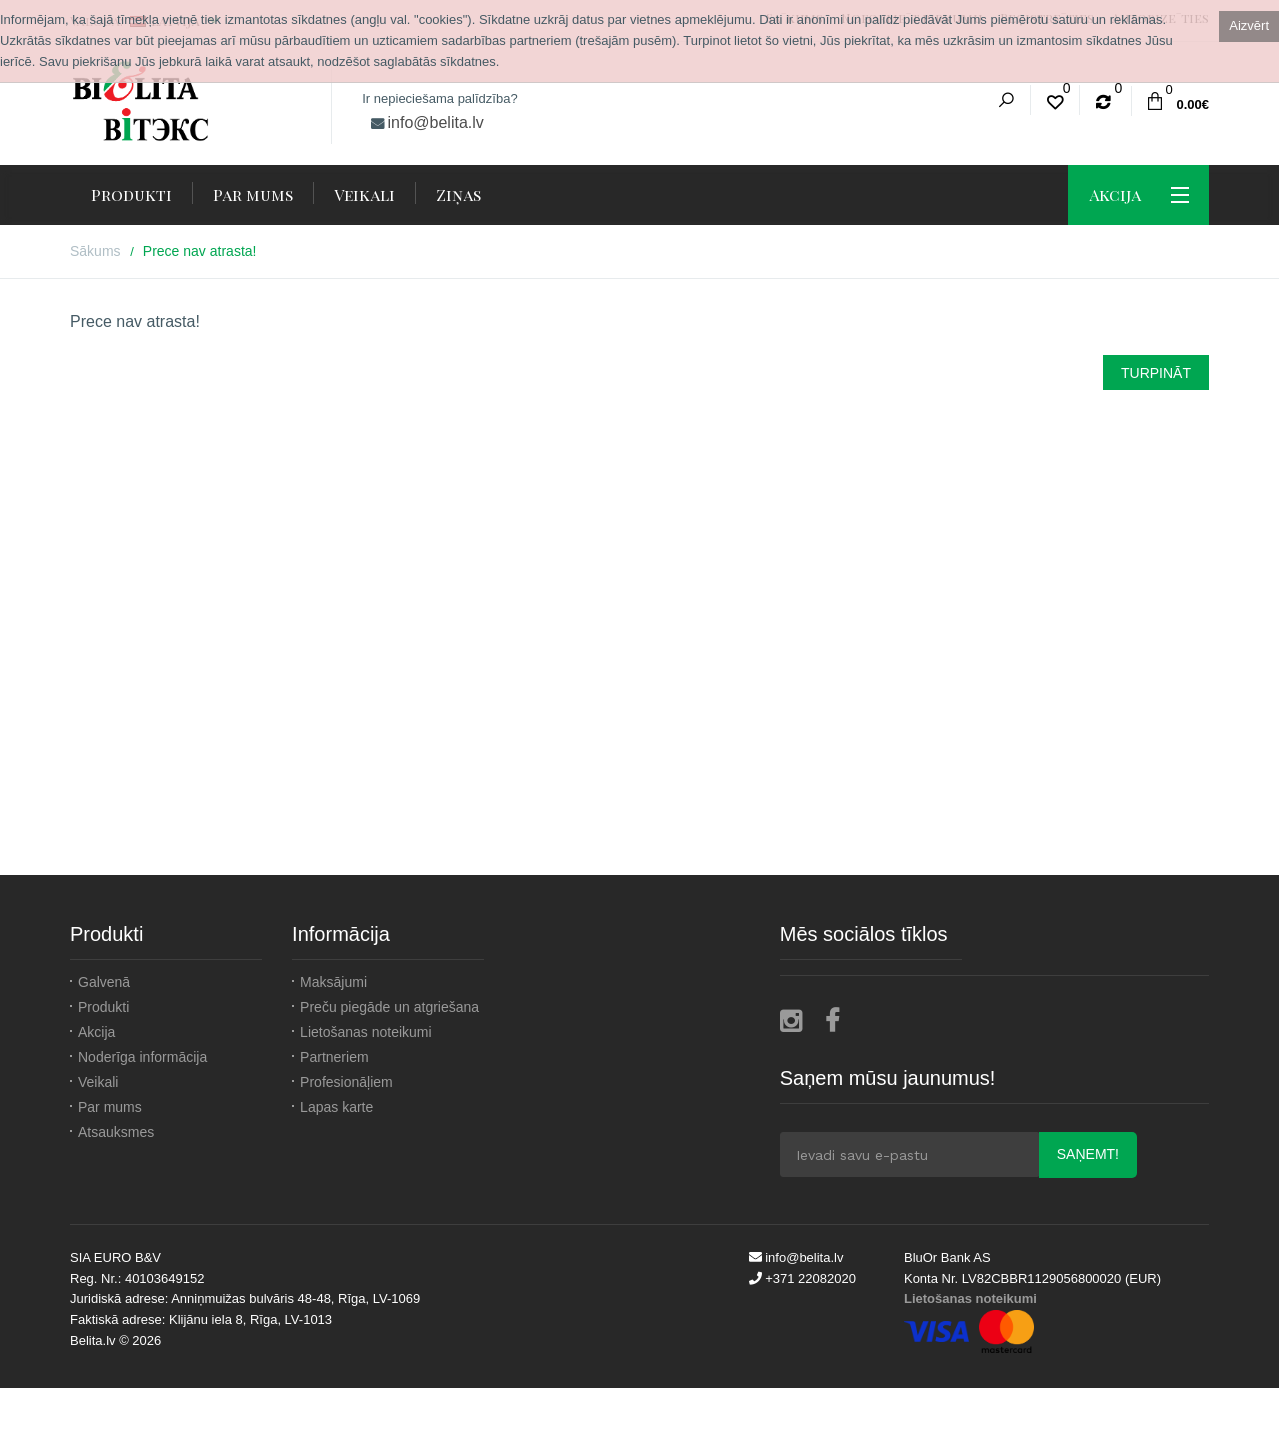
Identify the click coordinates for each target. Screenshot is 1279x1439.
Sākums (95, 251)
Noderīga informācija (142, 1057)
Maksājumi (333, 982)
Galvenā (104, 982)
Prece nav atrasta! (200, 251)
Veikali (98, 1082)
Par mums (110, 1107)
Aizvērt (1249, 25)
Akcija (96, 1032)
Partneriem (334, 1057)
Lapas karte (336, 1107)
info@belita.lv (436, 122)
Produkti (103, 1007)
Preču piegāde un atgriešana (389, 1007)
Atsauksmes (116, 1132)
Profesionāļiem (346, 1082)
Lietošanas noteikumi (366, 1032)
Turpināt (1156, 373)
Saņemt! (1088, 1154)
